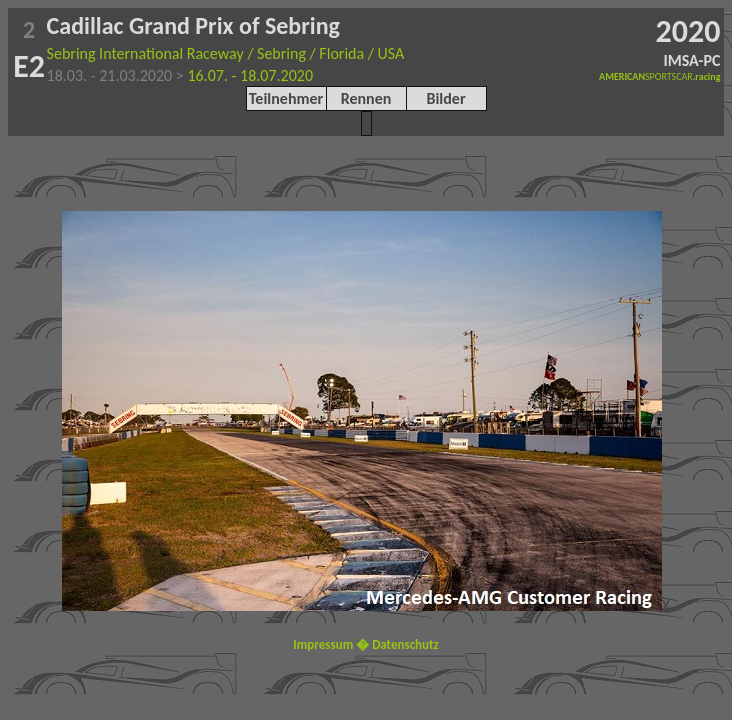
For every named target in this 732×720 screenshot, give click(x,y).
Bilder (445, 98)
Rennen (366, 98)
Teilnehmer (286, 98)
